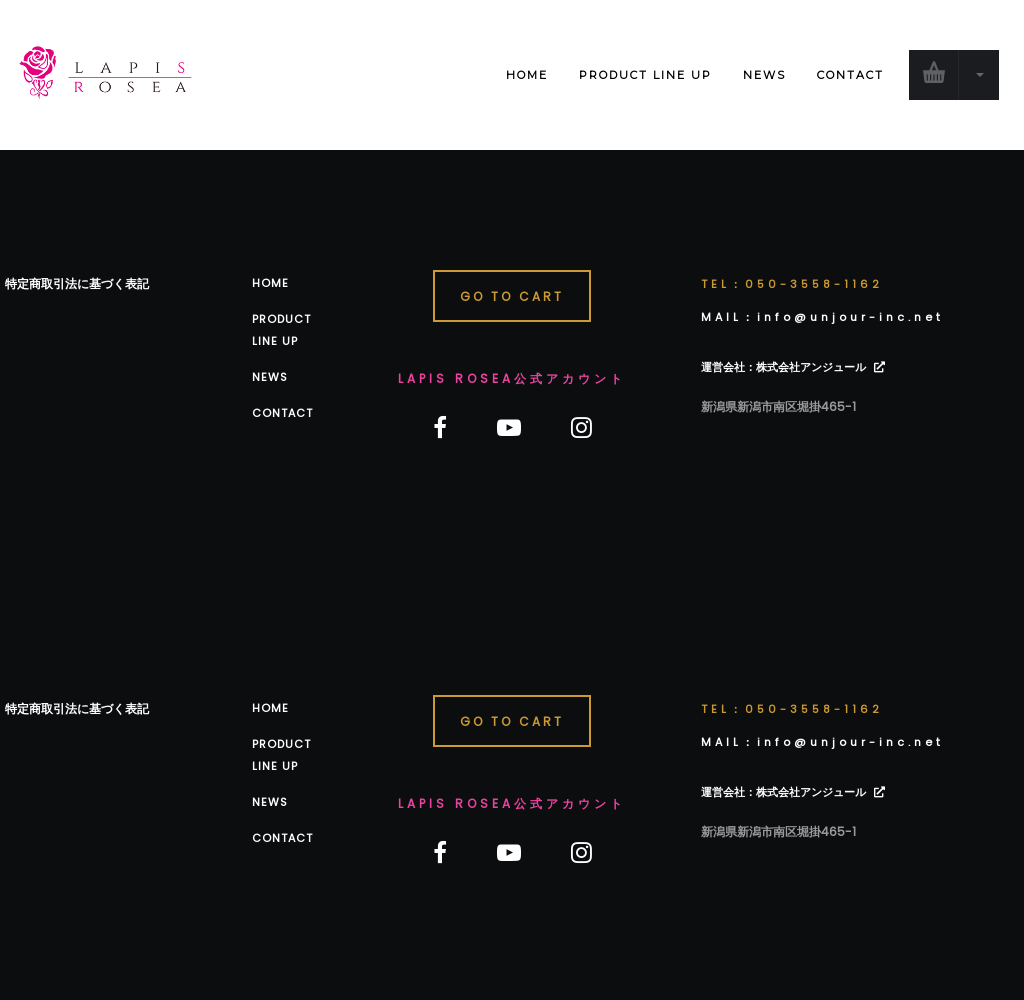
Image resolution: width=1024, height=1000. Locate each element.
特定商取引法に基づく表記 (77, 283)
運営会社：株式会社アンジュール (783, 367)
